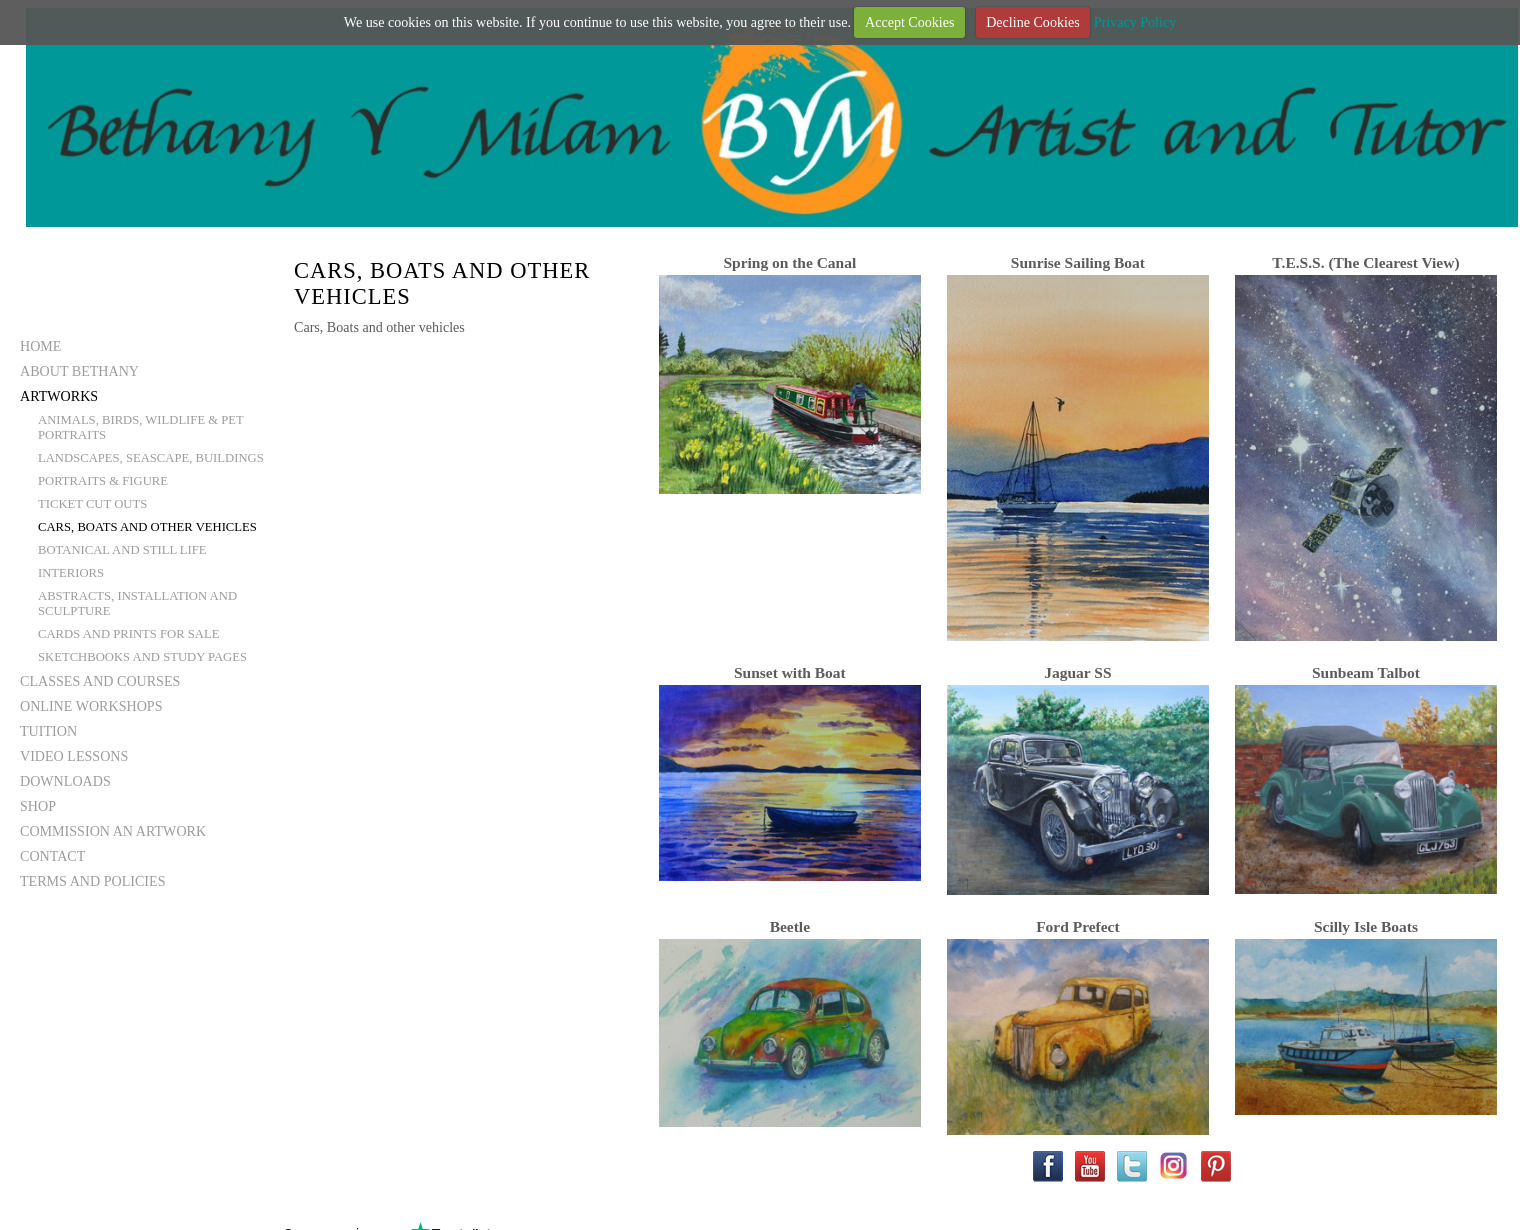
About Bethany (79, 371)
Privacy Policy (1135, 22)
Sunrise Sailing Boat (1078, 262)
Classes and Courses (100, 681)
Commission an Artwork (113, 831)
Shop (38, 806)
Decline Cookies (1032, 22)
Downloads (65, 781)
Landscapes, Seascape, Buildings (151, 458)
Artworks (59, 396)
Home (40, 346)
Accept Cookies (910, 22)
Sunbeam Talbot (1366, 672)
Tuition (48, 731)
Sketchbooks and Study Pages (142, 657)
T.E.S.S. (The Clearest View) (1365, 262)
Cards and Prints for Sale (128, 634)
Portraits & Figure (103, 481)
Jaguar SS (1077, 672)
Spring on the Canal (789, 262)
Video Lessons (74, 756)
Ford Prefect (1077, 926)
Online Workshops (91, 706)
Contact (52, 856)
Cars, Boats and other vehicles (147, 527)
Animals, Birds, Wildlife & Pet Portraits (141, 427)
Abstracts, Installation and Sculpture (137, 603)
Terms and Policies (93, 881)
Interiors (71, 573)
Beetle (790, 926)
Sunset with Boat (790, 672)
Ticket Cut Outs (92, 504)
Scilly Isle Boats (1366, 926)
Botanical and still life (122, 550)
